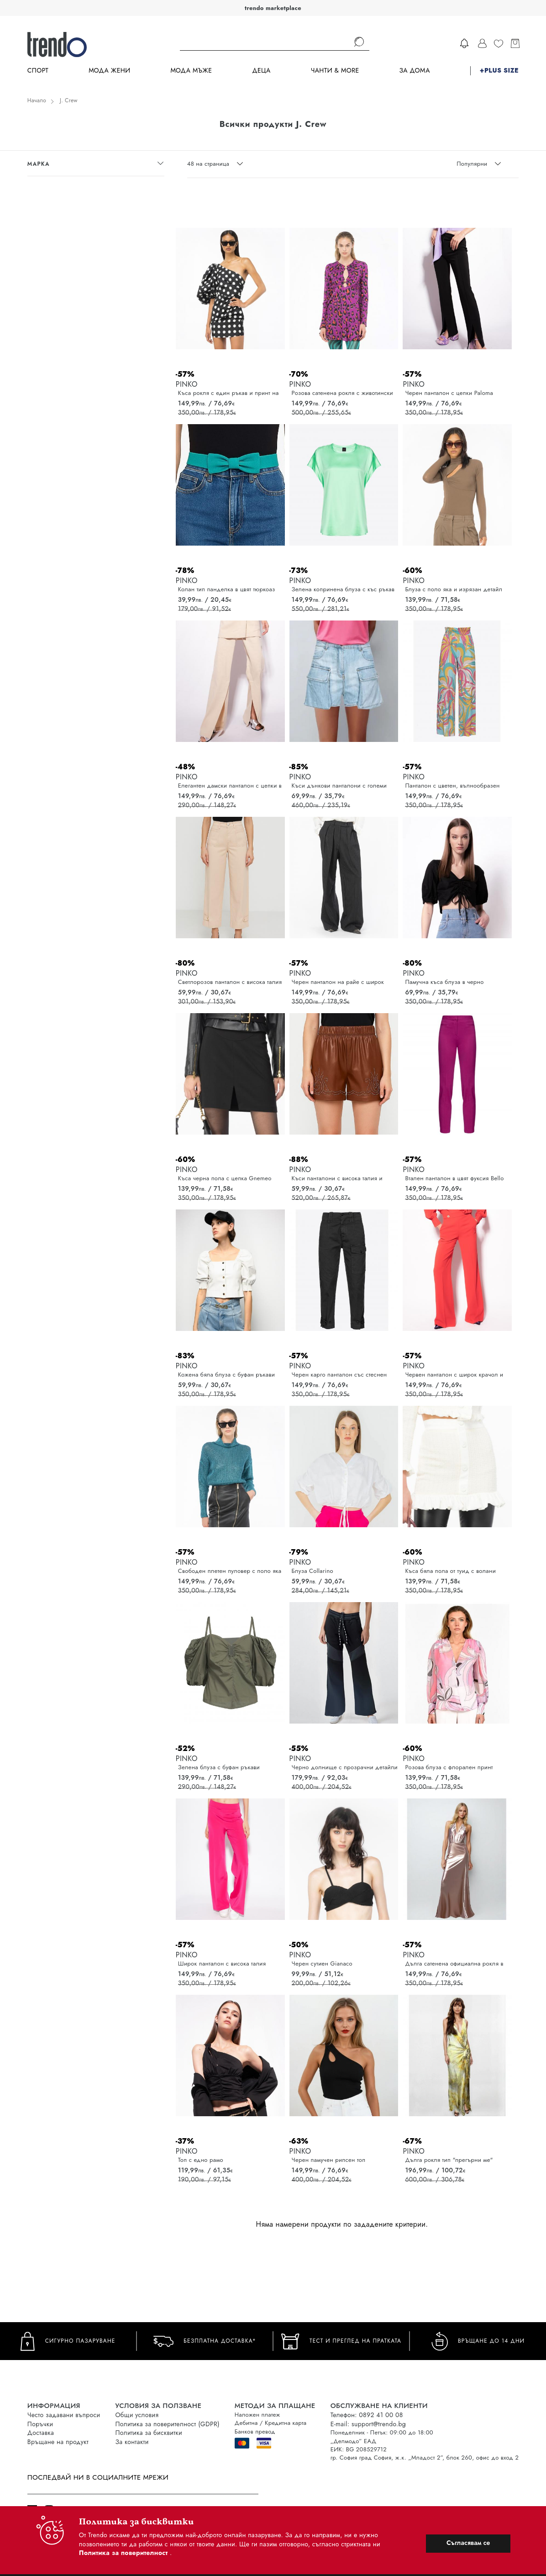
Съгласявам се (468, 2542)
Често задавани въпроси (63, 2414)
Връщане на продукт (58, 2441)
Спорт (37, 70)
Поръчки (40, 2424)
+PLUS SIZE (499, 70)
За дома (414, 70)
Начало (36, 100)
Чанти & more (335, 70)
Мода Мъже (191, 70)
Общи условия (136, 2414)
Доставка (40, 2432)
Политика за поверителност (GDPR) (167, 2424)
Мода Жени (109, 70)
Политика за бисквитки (148, 2432)
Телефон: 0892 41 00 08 (367, 2414)
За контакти (131, 2441)
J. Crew (69, 100)
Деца (261, 70)
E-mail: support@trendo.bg (368, 2424)
